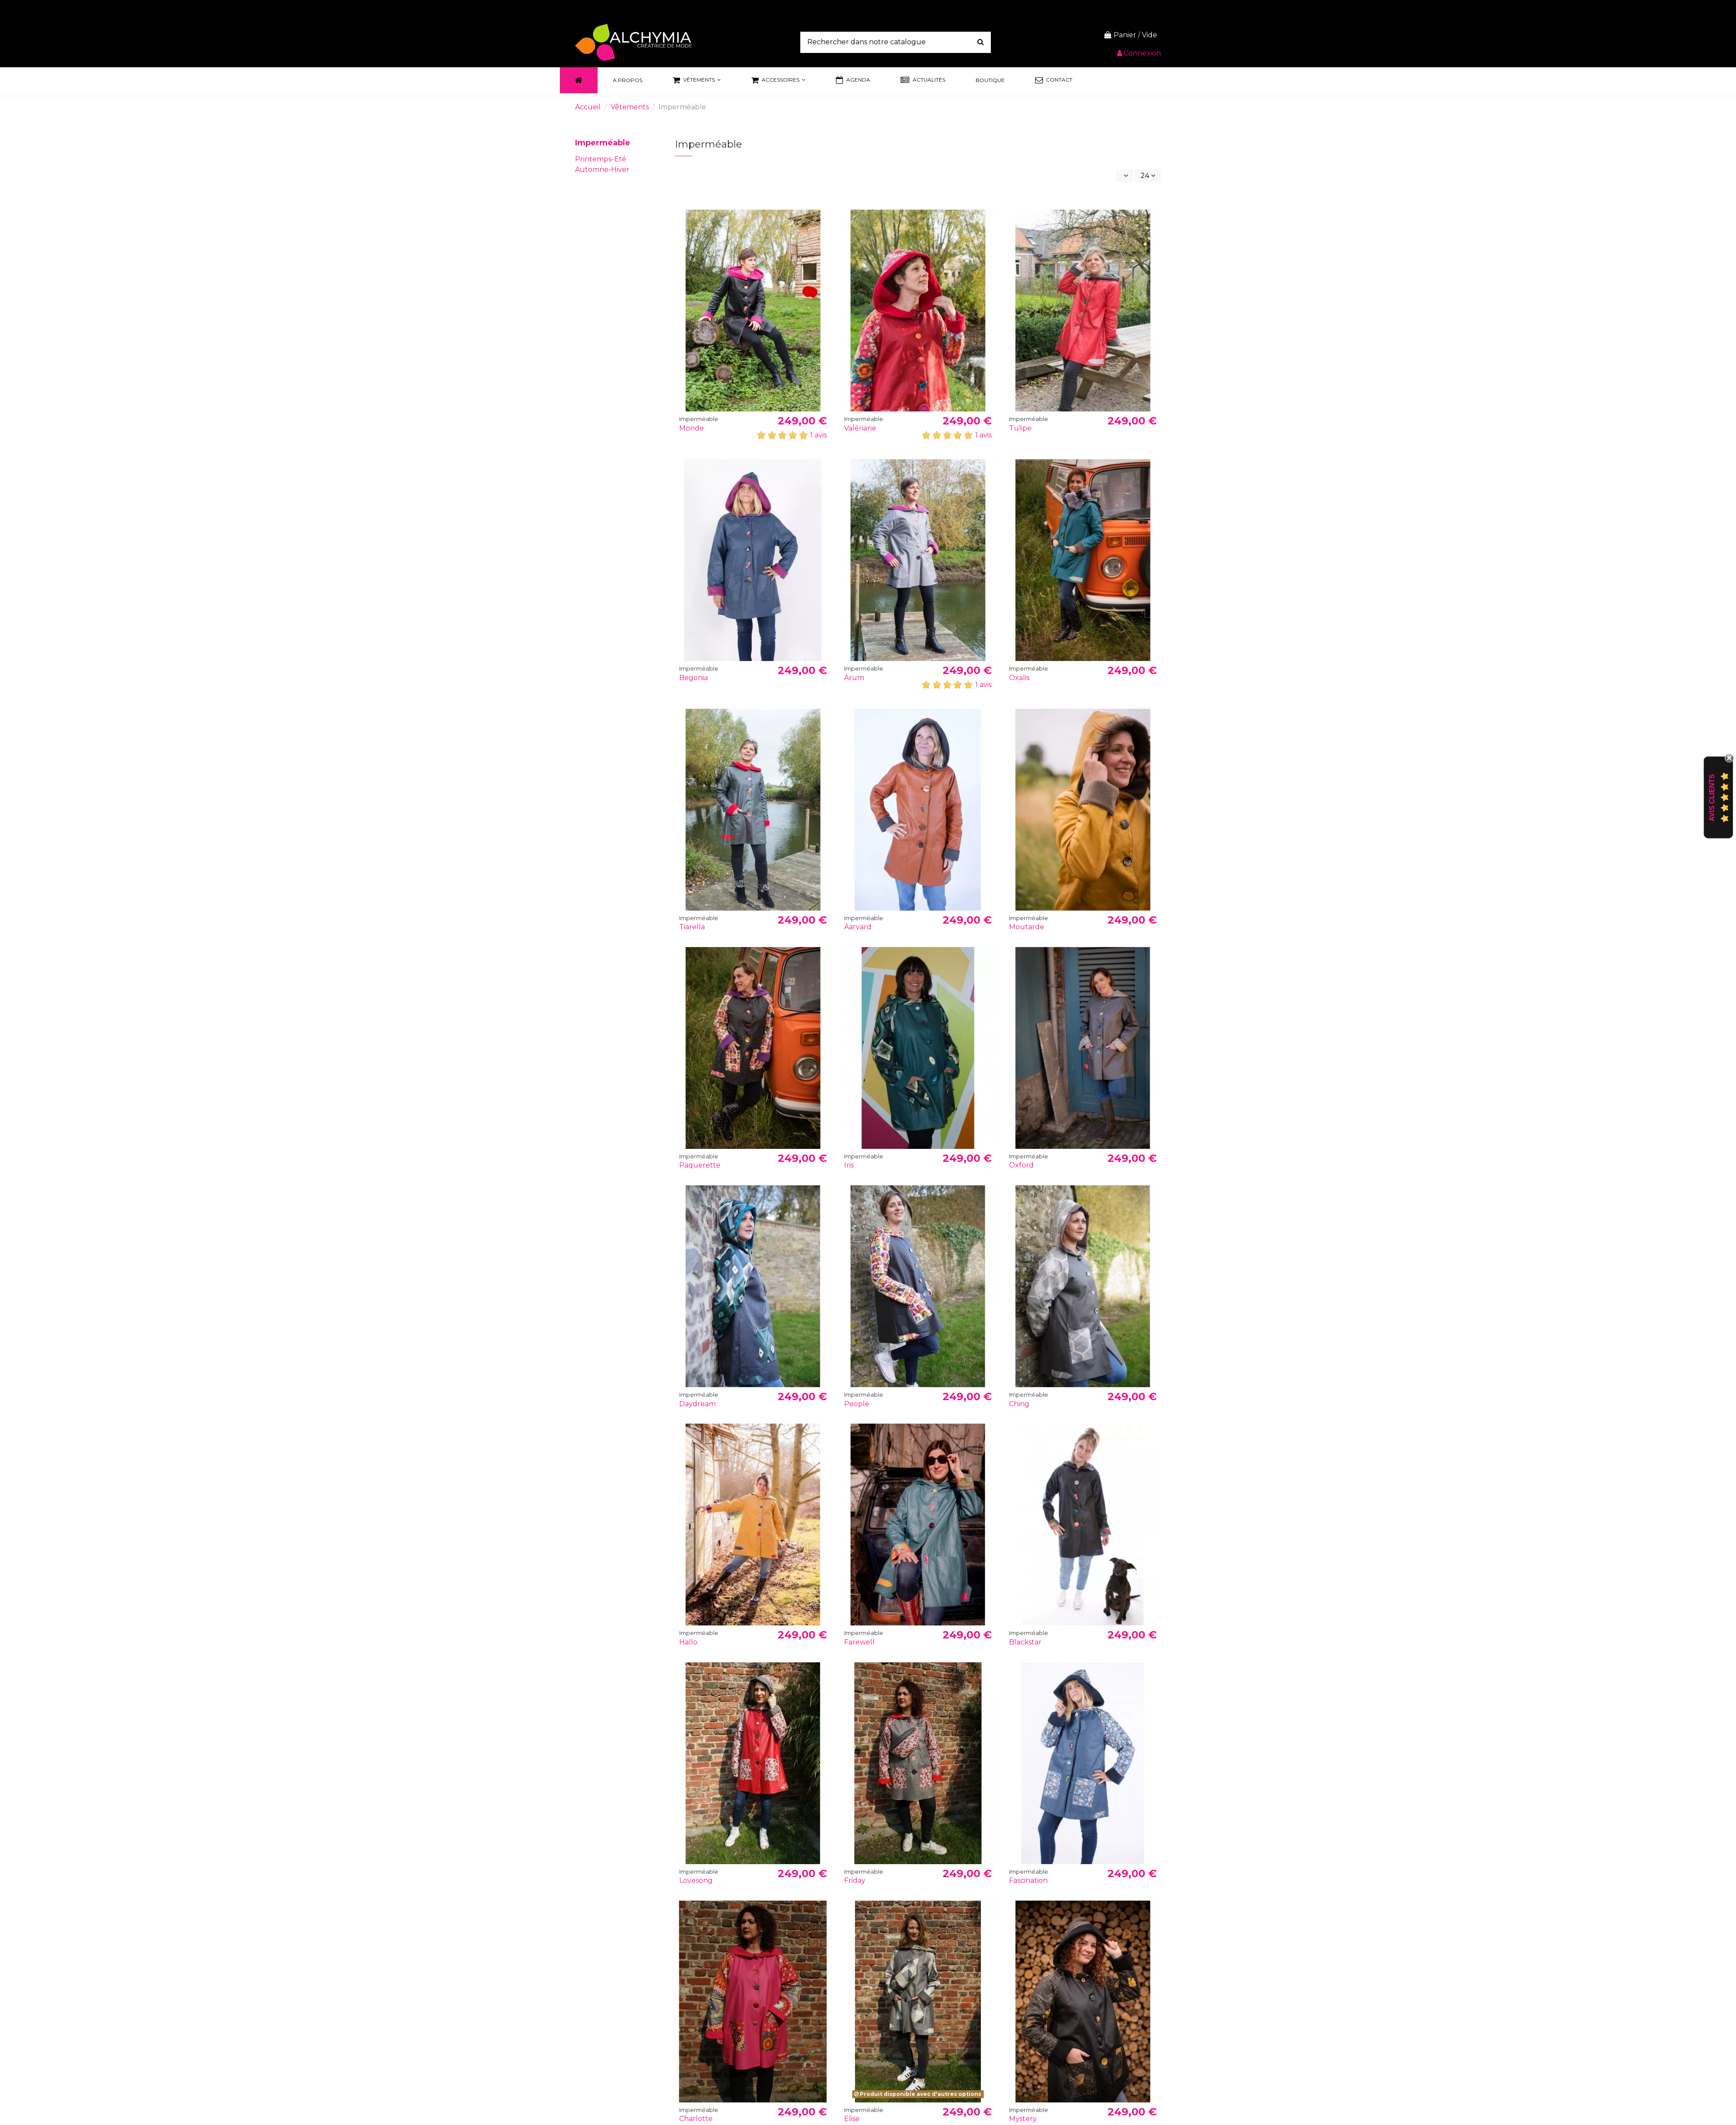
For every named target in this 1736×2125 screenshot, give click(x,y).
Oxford (1021, 1165)
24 (1148, 175)
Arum (854, 678)
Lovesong (696, 1880)
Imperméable (602, 143)
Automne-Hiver (602, 169)
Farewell (859, 1642)
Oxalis (1019, 678)
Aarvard (857, 927)
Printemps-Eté (600, 159)
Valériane (860, 428)
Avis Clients (1712, 797)
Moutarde (1026, 927)
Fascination (1028, 1880)
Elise (852, 2119)
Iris (849, 1165)
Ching (1019, 1404)
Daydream (697, 1404)
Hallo (688, 1642)
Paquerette (699, 1165)
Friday (854, 1880)
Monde (691, 428)
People (856, 1404)
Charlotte (696, 2119)
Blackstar (1025, 1642)
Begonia (693, 678)
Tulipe (1020, 428)
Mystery (1023, 2119)
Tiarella (692, 927)
